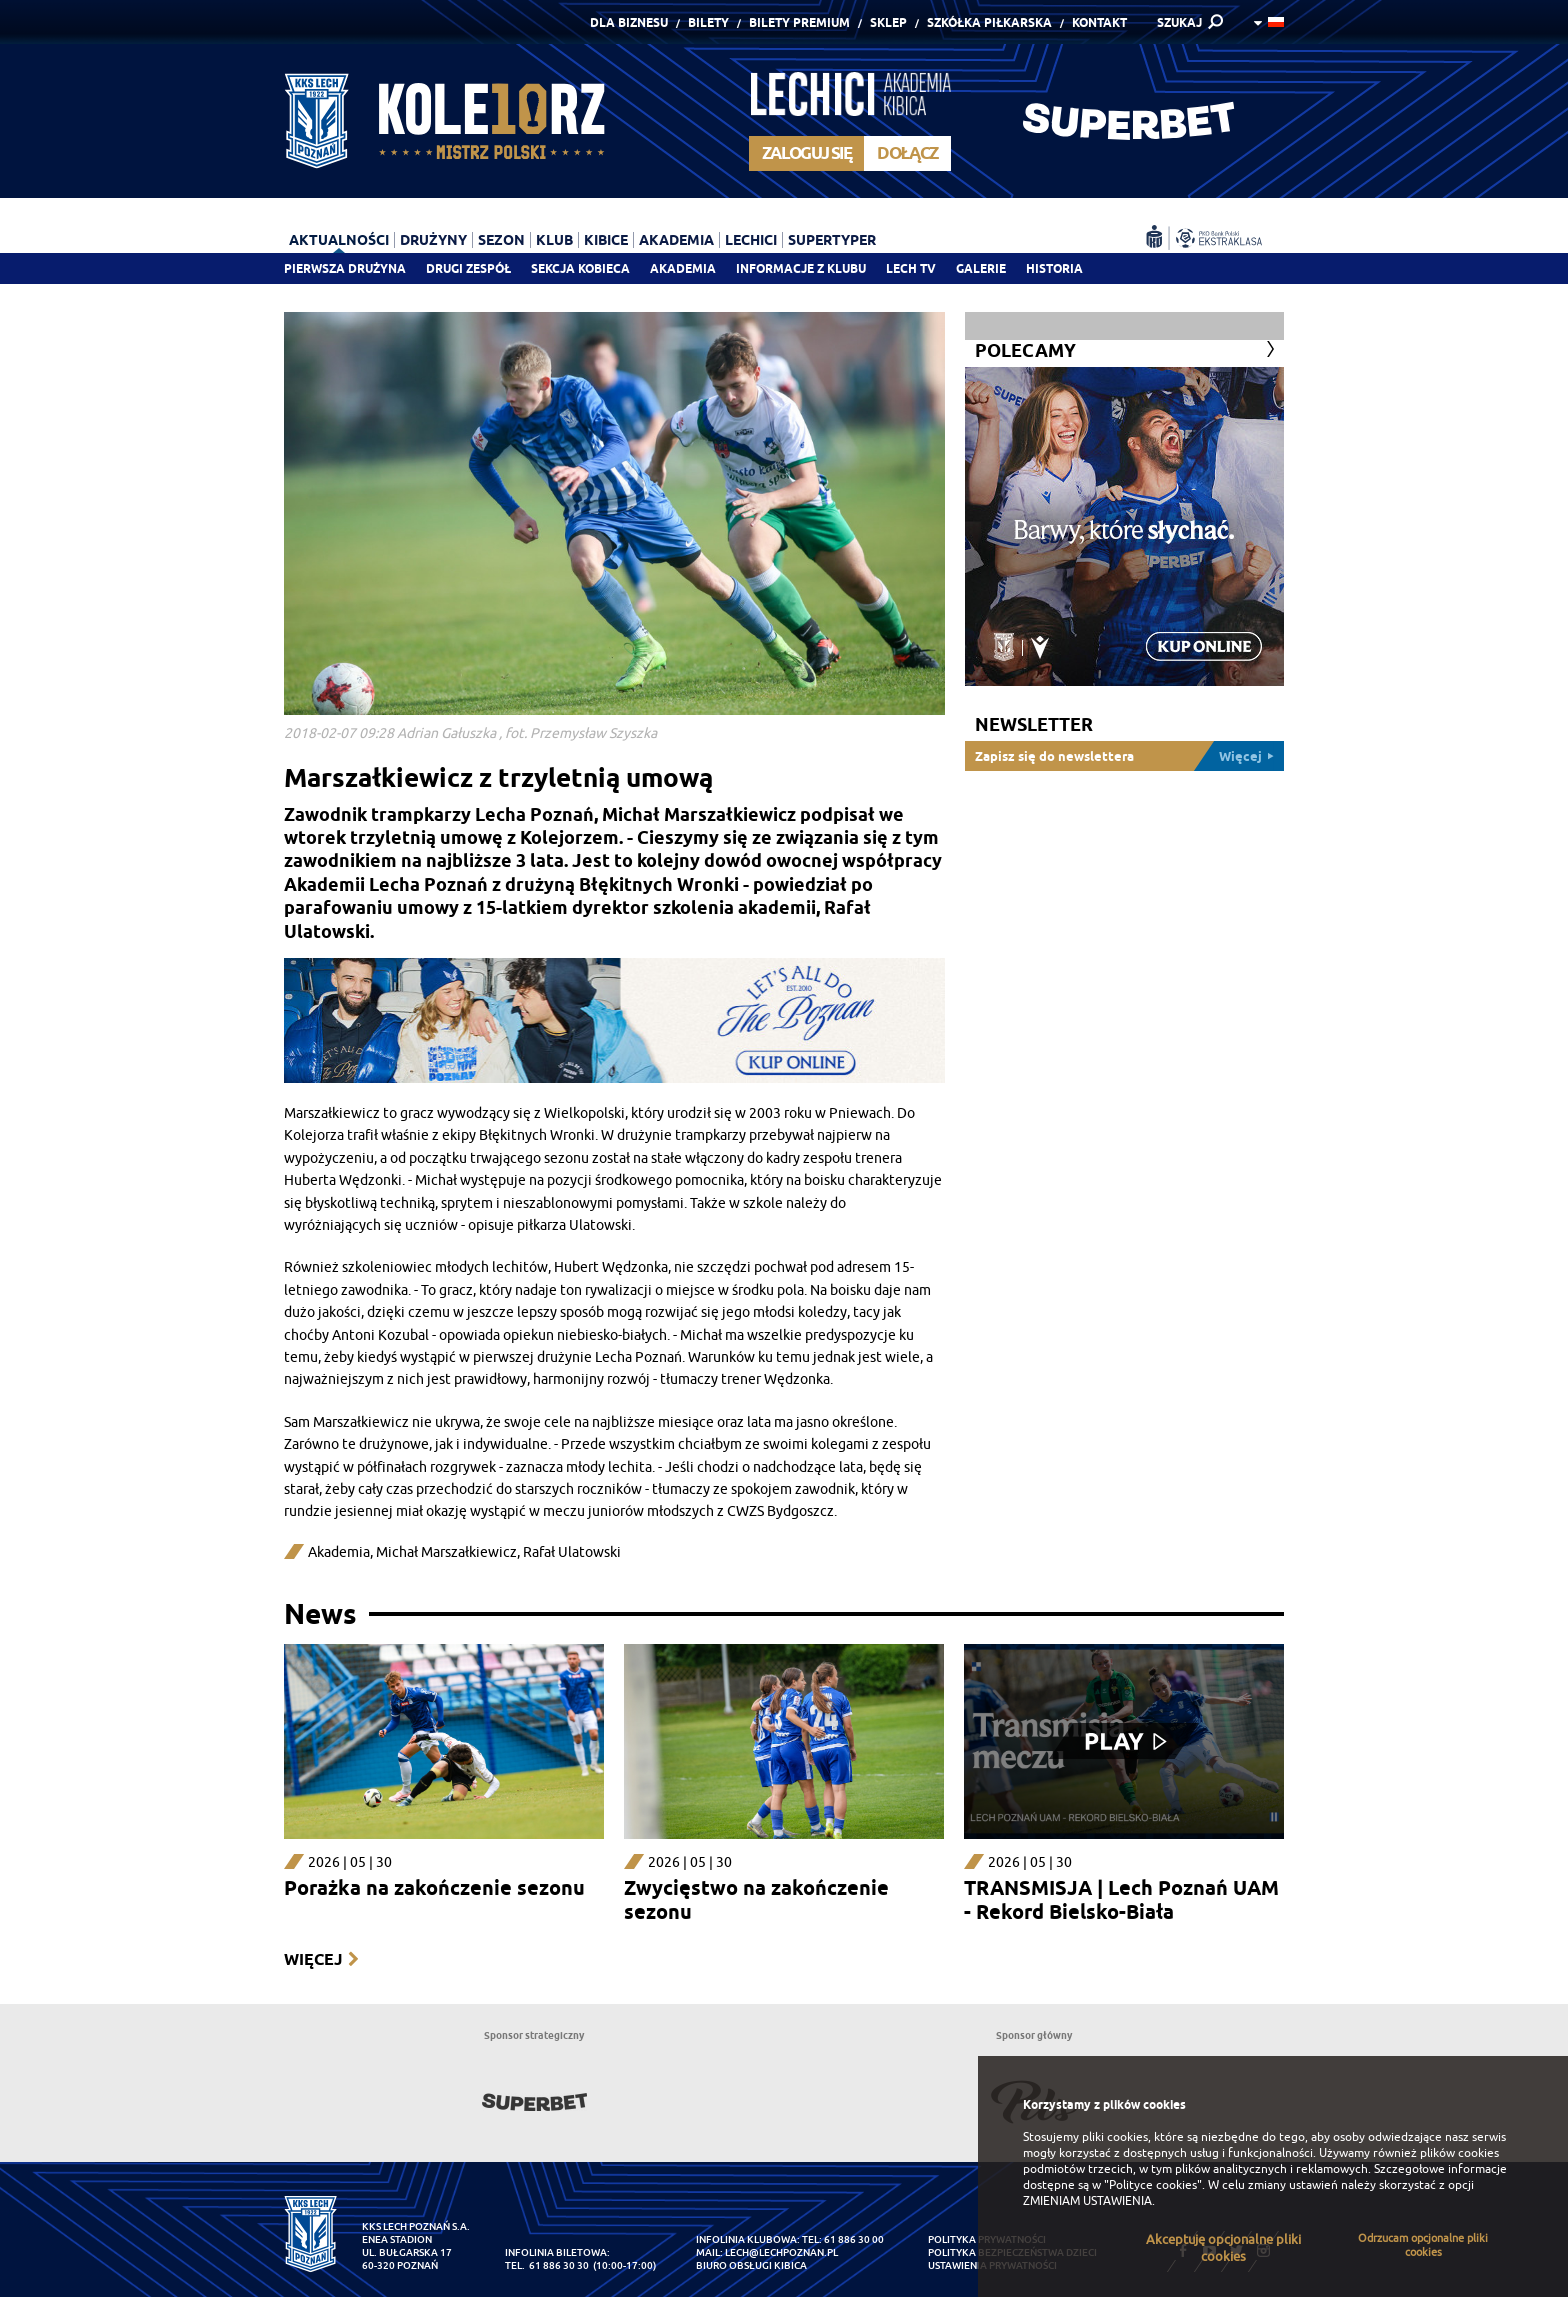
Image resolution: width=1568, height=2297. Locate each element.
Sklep (888, 22)
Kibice (606, 240)
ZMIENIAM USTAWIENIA (1087, 2201)
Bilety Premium (799, 22)
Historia (1054, 268)
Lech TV (911, 268)
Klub (554, 240)
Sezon (501, 240)
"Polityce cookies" (1153, 2185)
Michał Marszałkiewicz (446, 1552)
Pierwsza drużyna (345, 268)
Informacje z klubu (801, 268)
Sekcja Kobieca (580, 268)
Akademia (683, 268)
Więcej (313, 1959)
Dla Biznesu (629, 22)
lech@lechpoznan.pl (781, 2252)
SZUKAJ (1179, 22)
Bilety (708, 22)
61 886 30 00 (854, 2239)
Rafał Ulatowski (572, 1552)
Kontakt (1099, 22)
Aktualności (339, 240)
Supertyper (832, 240)
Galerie (981, 268)
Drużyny (433, 240)
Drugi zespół (468, 268)
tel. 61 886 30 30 (547, 2265)
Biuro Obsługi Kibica (751, 2265)
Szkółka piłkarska (989, 22)
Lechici (751, 240)
